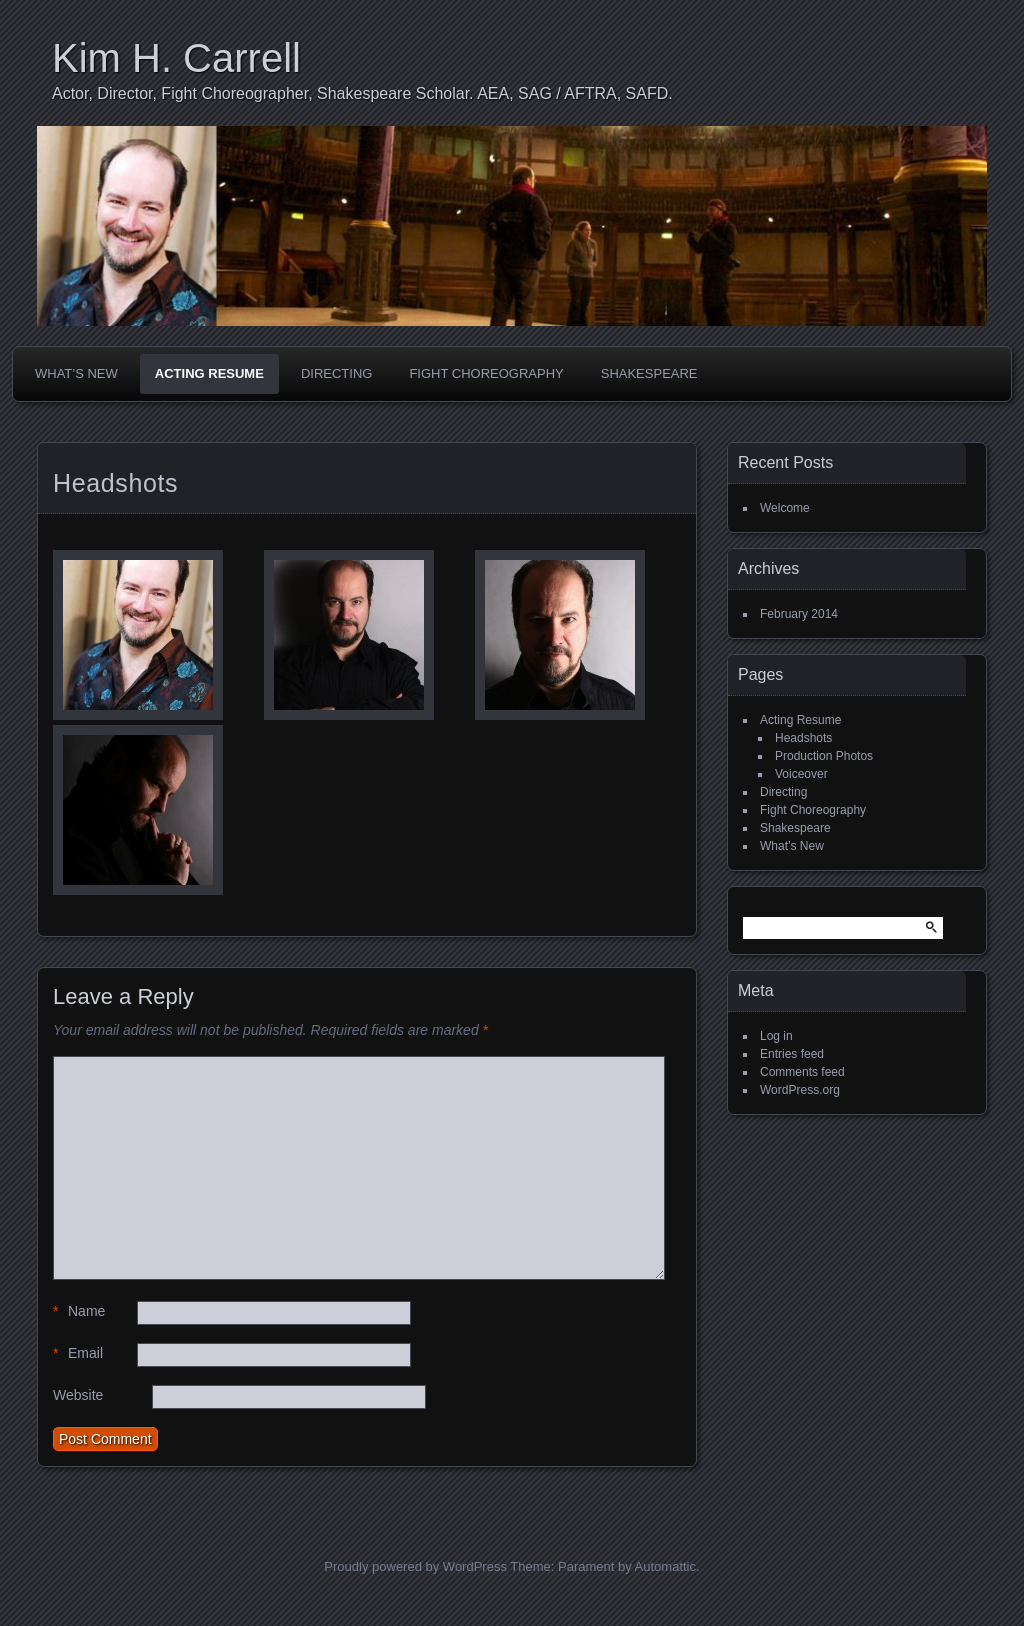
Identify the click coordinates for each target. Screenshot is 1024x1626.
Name (79, 1311)
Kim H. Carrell (176, 58)
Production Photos (824, 756)
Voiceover (801, 774)
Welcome (785, 508)
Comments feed (802, 1072)
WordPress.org (800, 1090)
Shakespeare (649, 373)
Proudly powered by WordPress (415, 1566)
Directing (337, 373)
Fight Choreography (486, 373)
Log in (776, 1036)
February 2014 (799, 614)
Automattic (665, 1566)
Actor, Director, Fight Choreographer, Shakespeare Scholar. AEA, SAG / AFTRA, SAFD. (362, 93)
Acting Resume (209, 373)
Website (78, 1395)
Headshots (803, 738)
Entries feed (792, 1054)
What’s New (76, 373)
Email (78, 1353)
